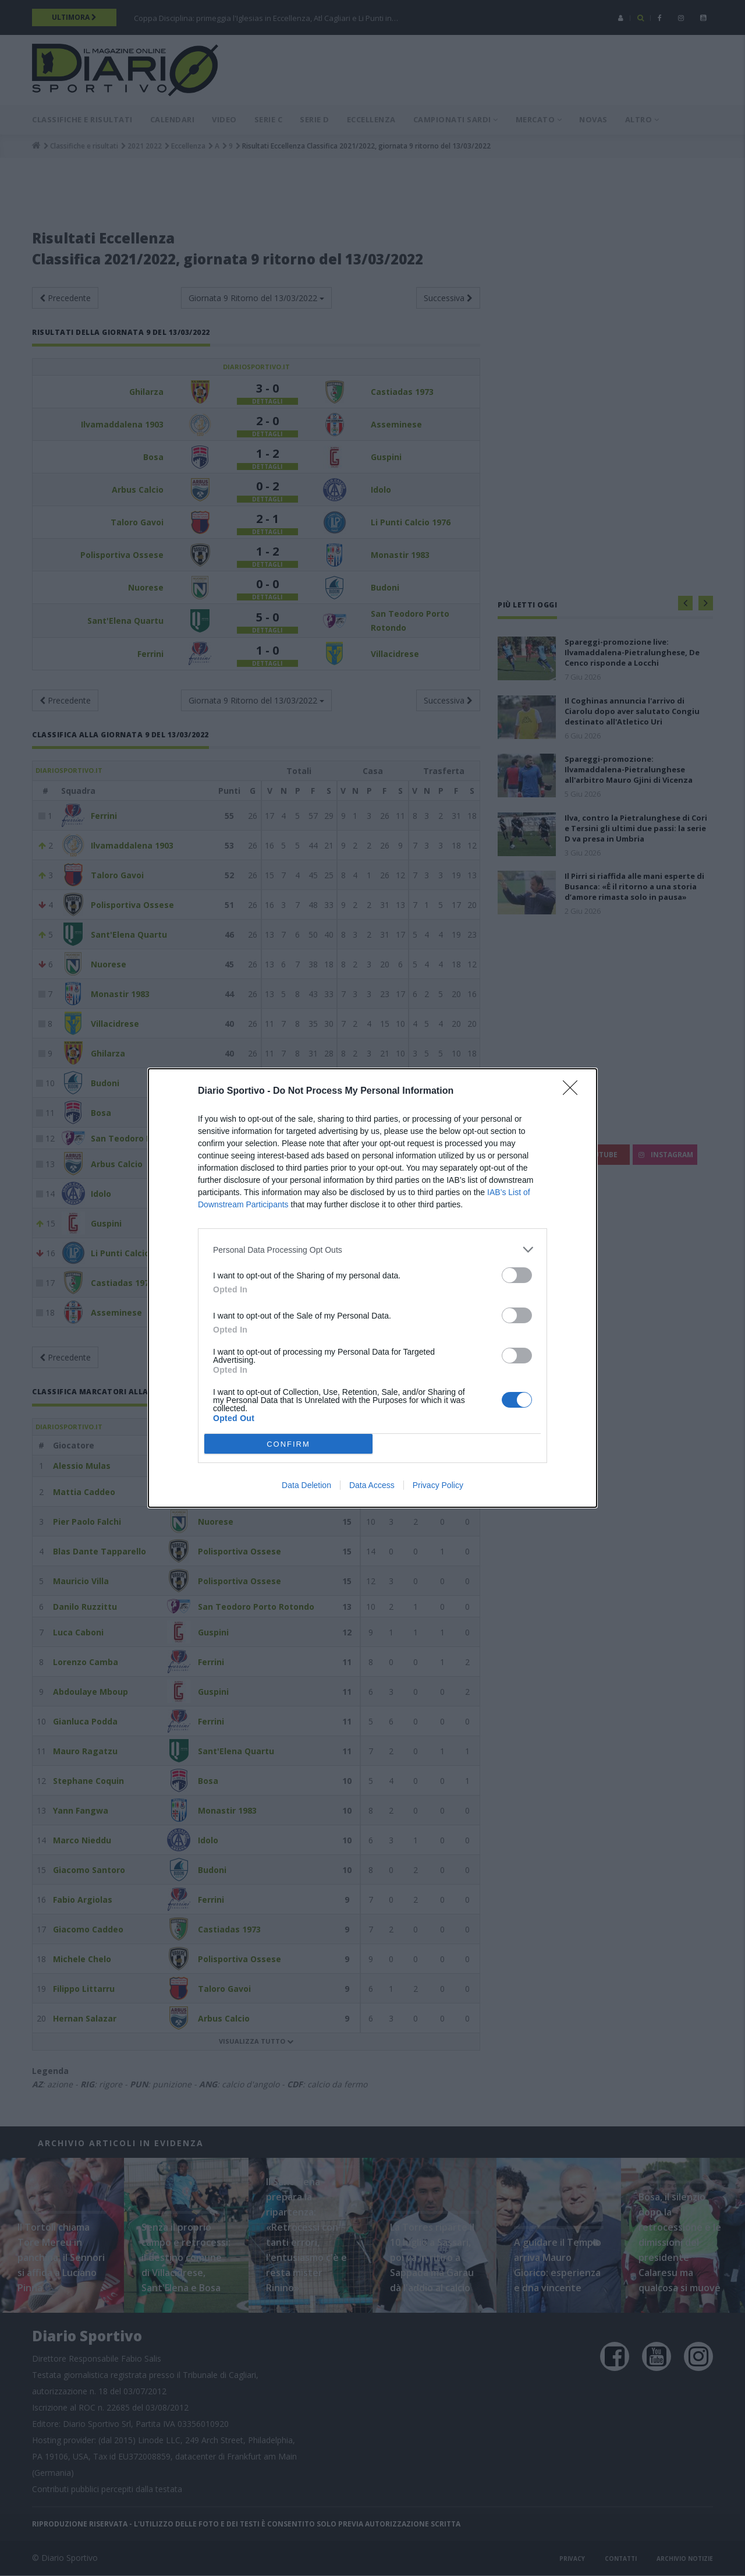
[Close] (574, 1091)
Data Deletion (306, 1485)
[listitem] (372, 1249)
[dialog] (372, 1288)
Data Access (372, 1485)
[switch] (517, 1275)
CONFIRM (288, 1443)
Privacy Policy (438, 1485)
